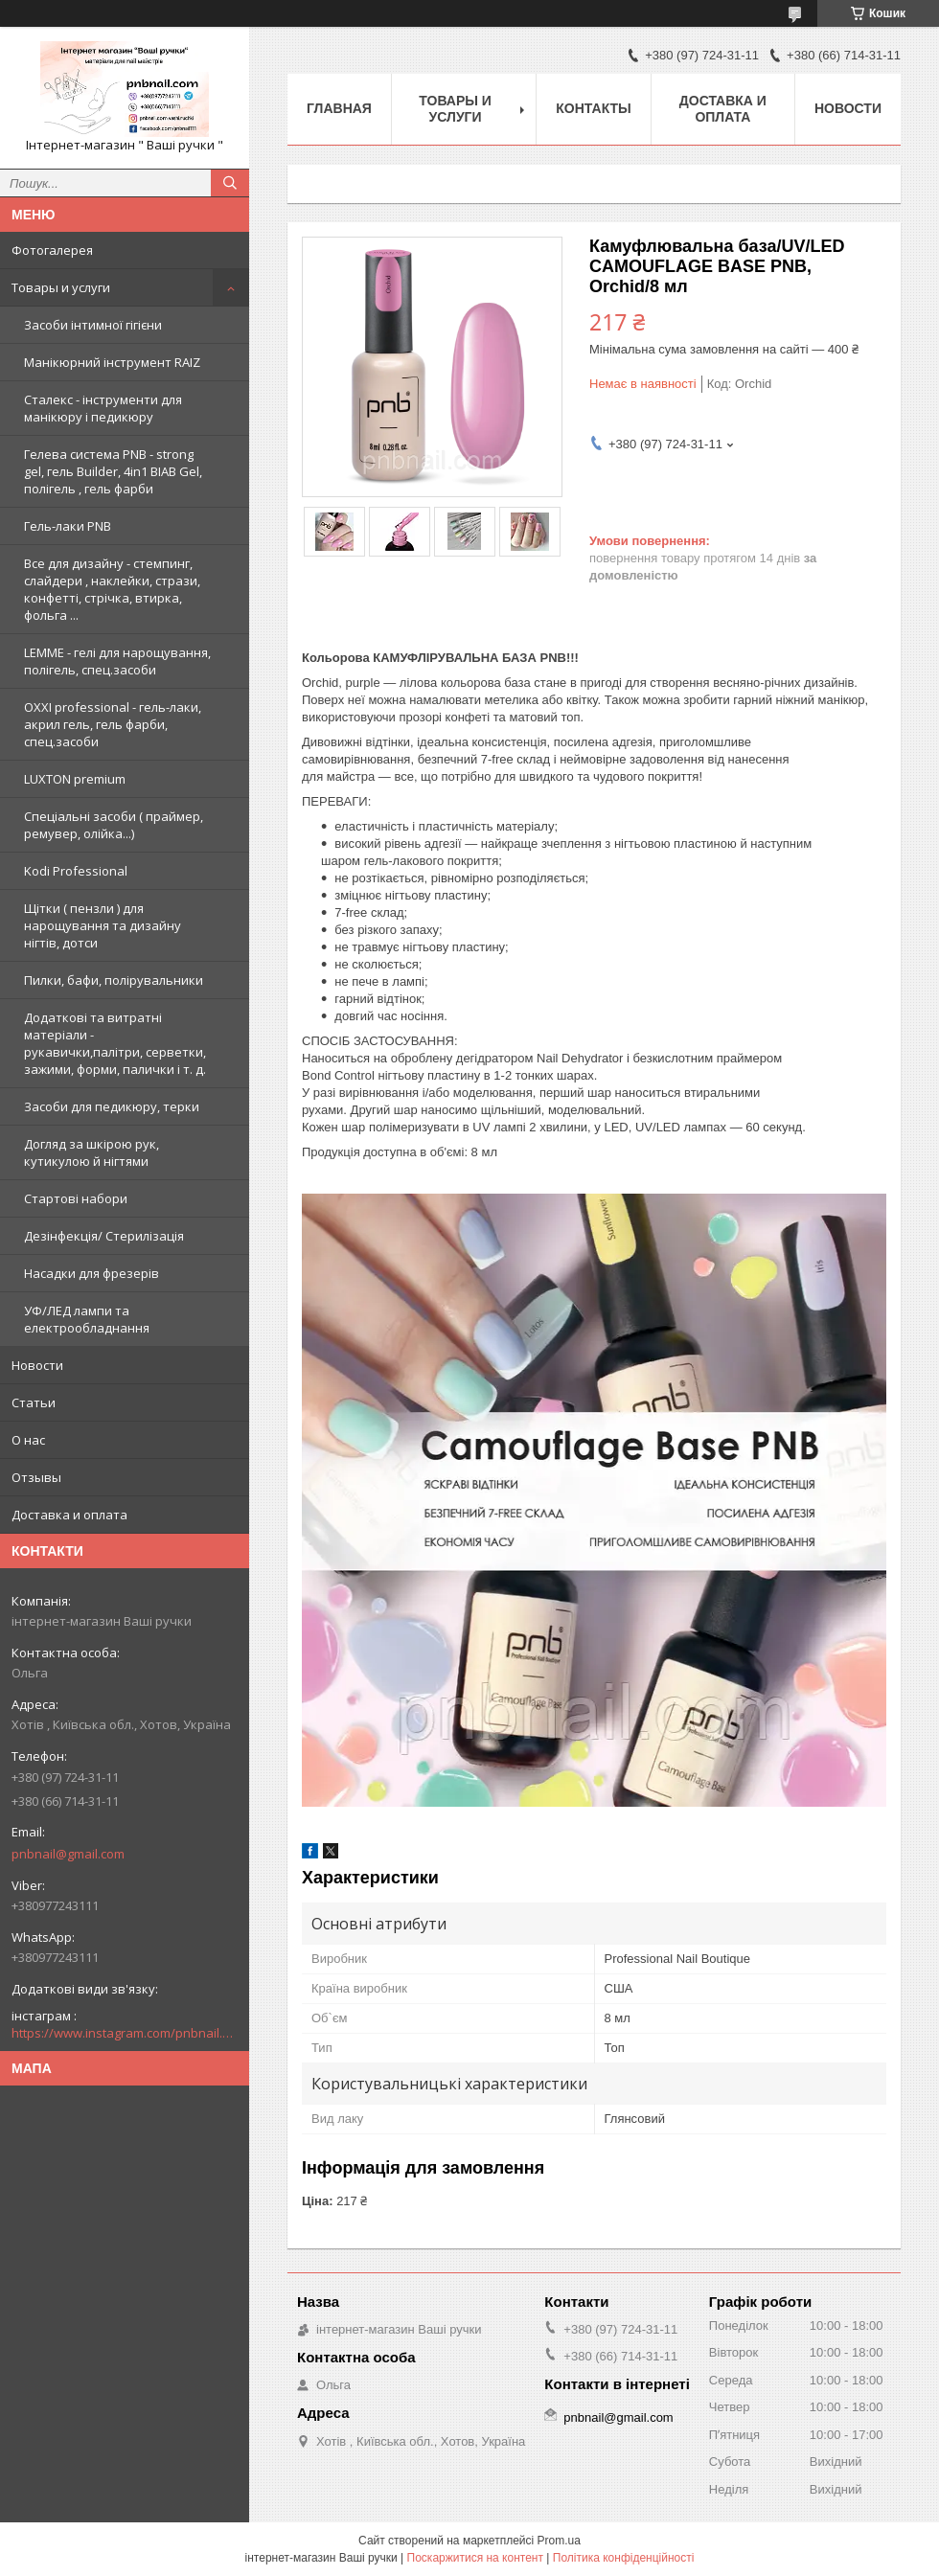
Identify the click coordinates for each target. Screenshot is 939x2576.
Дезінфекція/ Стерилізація (104, 1235)
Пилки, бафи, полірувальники (113, 980)
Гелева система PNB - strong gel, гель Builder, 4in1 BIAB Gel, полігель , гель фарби (113, 471)
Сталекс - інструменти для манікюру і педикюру (103, 408)
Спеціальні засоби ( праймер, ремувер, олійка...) (113, 825)
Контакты (593, 108)
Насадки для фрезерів (91, 1273)
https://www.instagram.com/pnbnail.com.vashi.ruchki (124, 2032)
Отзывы (36, 1477)
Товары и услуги (60, 287)
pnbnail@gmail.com (68, 1853)
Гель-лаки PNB (67, 526)
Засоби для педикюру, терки (111, 1106)
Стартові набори (75, 1198)
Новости (37, 1365)
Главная (339, 108)
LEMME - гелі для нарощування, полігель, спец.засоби (117, 661)
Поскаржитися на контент (475, 2558)
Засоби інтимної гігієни (93, 324)
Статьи (33, 1402)
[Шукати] (230, 183)
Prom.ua (559, 2540)
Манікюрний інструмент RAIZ (112, 362)
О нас (28, 1439)
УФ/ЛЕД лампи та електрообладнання (86, 1319)
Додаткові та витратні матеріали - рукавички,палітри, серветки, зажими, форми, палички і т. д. (115, 1043)
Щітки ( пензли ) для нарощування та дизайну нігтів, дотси (102, 925)
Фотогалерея (52, 250)
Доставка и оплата (69, 1514)
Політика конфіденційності (624, 2558)
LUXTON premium (75, 778)
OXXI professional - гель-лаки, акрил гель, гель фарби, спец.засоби (112, 724)
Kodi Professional (75, 870)
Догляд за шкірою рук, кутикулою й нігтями (91, 1152)
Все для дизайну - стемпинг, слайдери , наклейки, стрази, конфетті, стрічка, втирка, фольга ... (112, 589)
